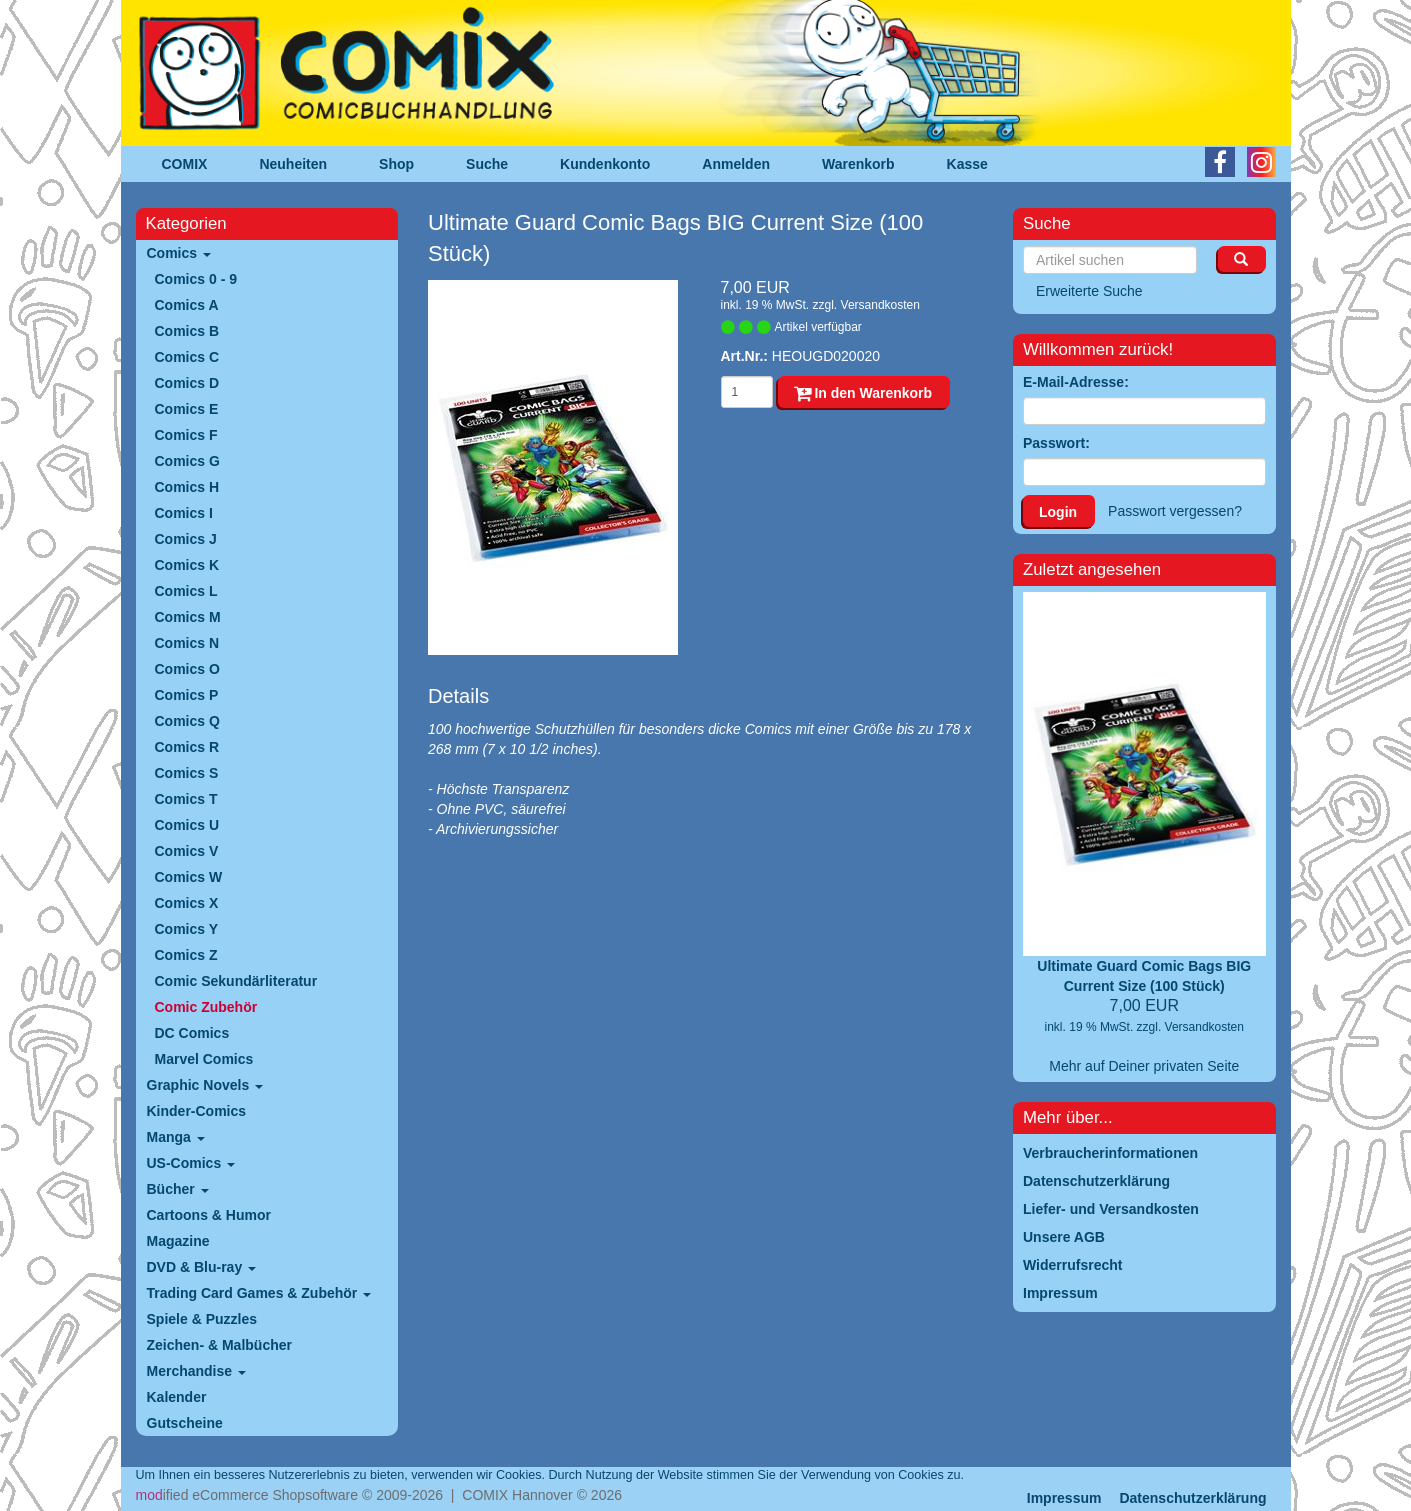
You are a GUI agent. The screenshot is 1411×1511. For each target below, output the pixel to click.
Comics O (187, 669)
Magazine (178, 1241)
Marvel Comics (204, 1059)
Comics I (184, 513)
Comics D (187, 383)
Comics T (186, 799)
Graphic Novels (205, 1085)
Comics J (186, 539)
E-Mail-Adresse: (1076, 382)
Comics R (187, 747)
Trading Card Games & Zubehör (259, 1293)
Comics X (187, 903)
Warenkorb (858, 164)
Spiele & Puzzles (202, 1319)
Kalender (177, 1397)
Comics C (187, 357)
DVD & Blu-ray (202, 1267)
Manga (176, 1137)
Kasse (967, 164)
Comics (179, 253)
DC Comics (192, 1033)
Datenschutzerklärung (1192, 1498)
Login (1058, 512)
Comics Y (187, 929)
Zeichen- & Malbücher (219, 1345)
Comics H (187, 487)
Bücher (178, 1189)
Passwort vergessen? (1175, 511)
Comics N (187, 643)
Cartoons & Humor (209, 1215)
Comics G (187, 461)
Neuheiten (293, 164)
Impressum (1064, 1498)
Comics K (187, 565)
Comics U (187, 825)
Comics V (187, 851)
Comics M (188, 617)
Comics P (187, 695)
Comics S (187, 773)
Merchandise (196, 1371)
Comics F (186, 435)
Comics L (186, 591)
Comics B (187, 331)
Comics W (189, 877)
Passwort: (1056, 443)
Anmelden (736, 164)
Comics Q (187, 721)
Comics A (187, 305)
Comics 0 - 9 (196, 279)
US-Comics (191, 1163)
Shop (396, 164)
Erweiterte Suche (1089, 291)
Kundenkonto (605, 164)
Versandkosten (880, 305)
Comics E (187, 409)
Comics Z (186, 955)
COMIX (185, 164)
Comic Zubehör (206, 1007)
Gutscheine (185, 1423)
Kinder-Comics (197, 1111)
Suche (487, 164)
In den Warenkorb (863, 393)
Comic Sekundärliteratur (236, 981)
